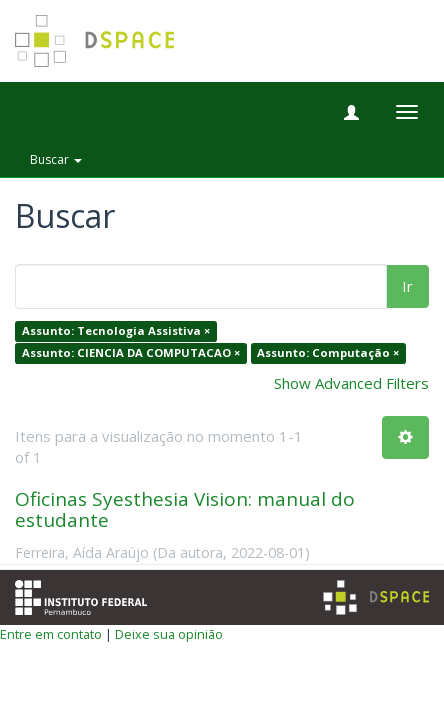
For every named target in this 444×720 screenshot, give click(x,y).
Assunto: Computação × (328, 352)
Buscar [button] (56, 159)
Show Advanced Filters (351, 383)
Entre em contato (51, 634)
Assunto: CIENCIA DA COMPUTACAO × (131, 352)
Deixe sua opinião (169, 634)
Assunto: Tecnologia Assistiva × (116, 331)
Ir (407, 286)
